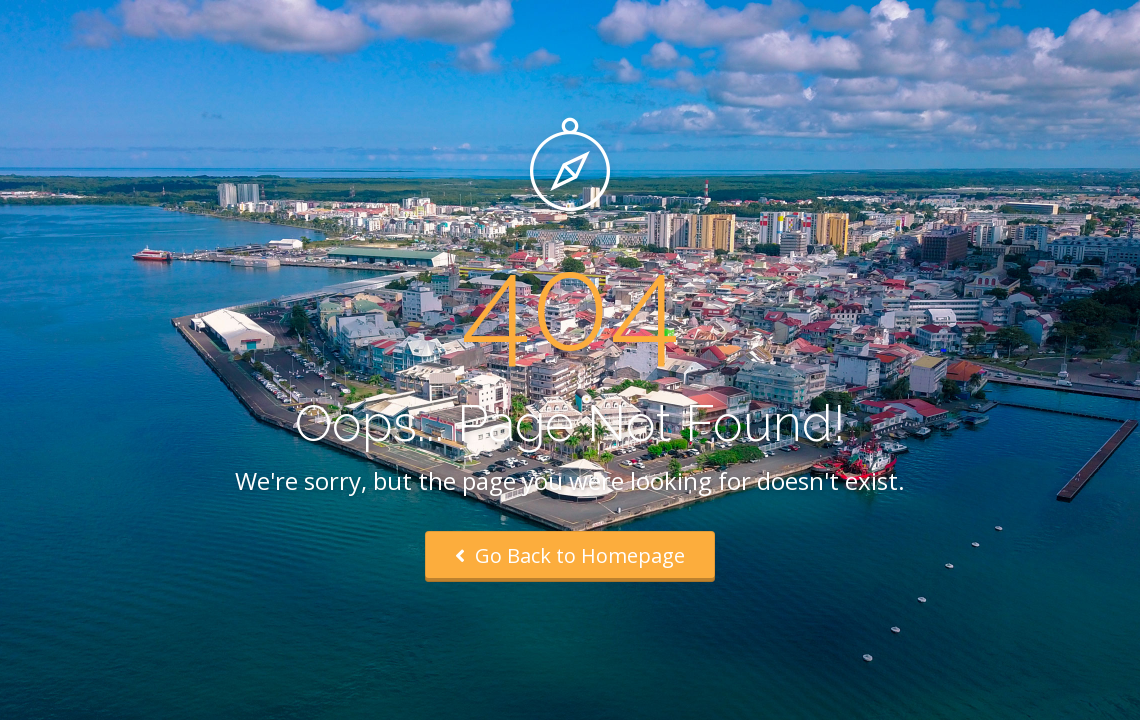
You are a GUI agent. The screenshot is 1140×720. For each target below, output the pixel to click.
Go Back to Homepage (570, 555)
